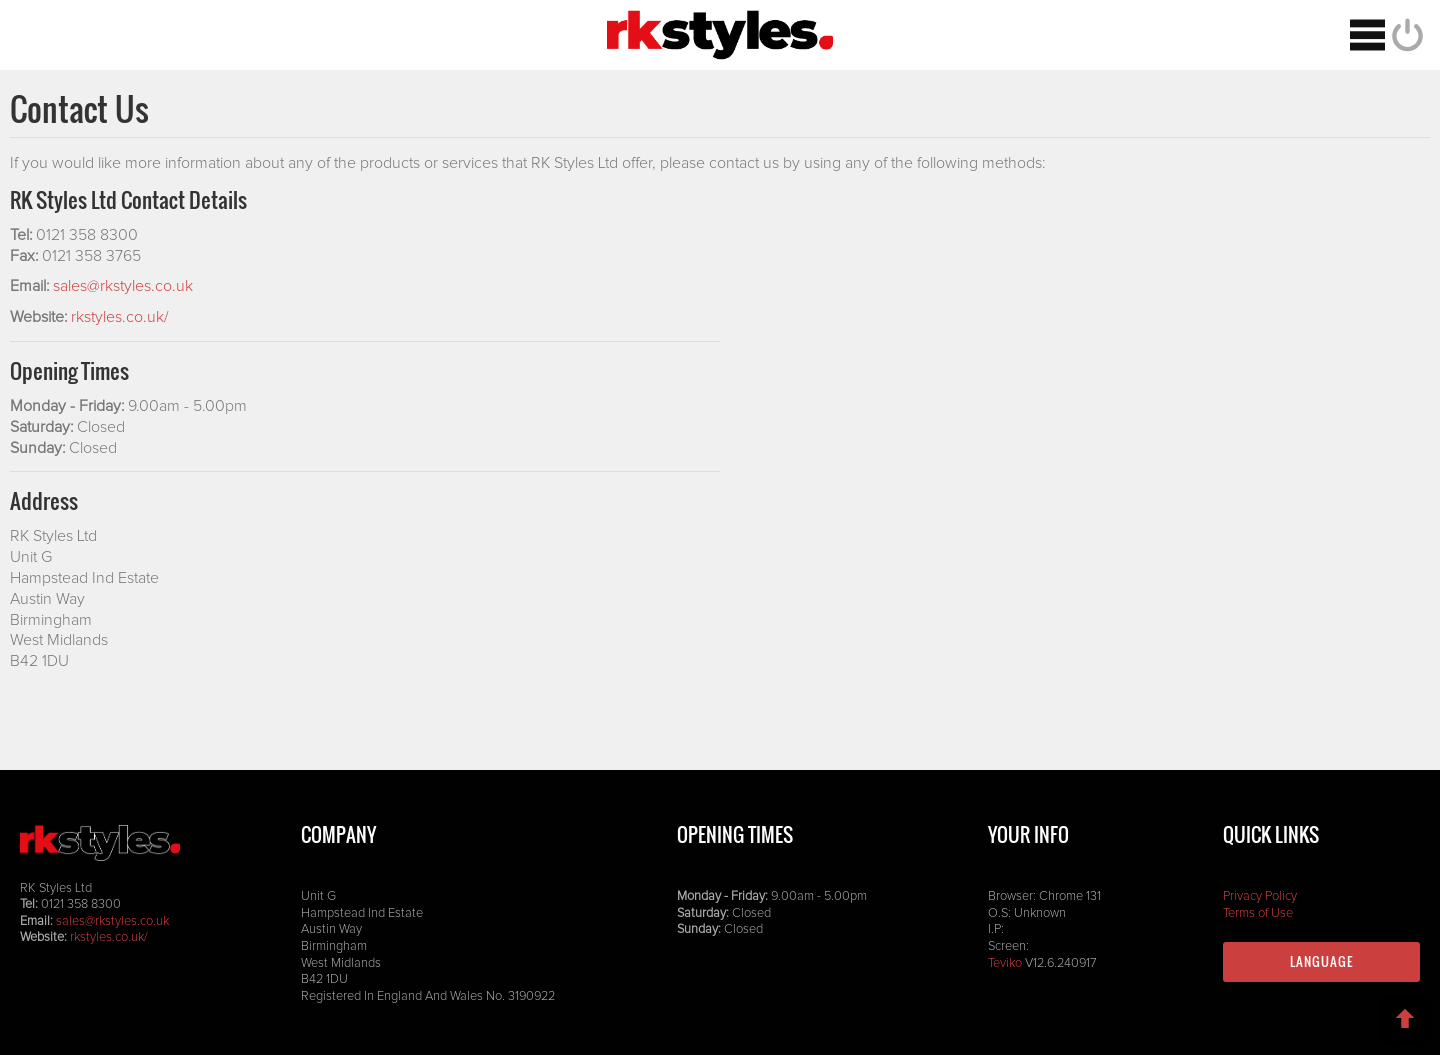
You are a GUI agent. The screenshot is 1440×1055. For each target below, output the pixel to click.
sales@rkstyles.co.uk (123, 286)
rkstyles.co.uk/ (120, 317)
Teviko (1005, 963)
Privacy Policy (1260, 896)
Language (1321, 961)
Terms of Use (1258, 913)
